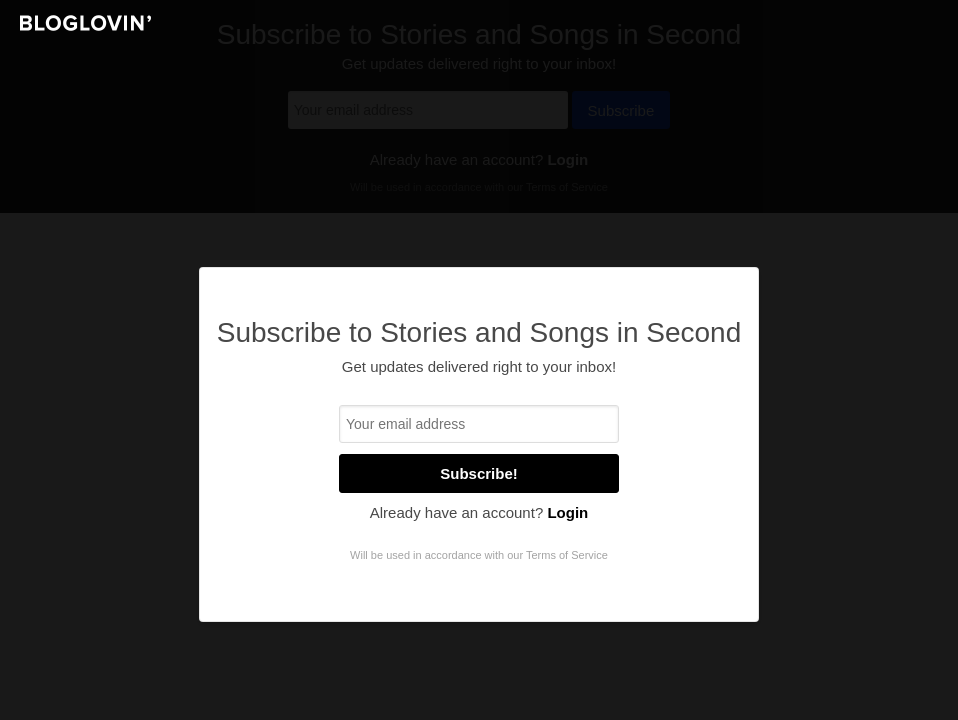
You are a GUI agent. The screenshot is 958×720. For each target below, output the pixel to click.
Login (567, 512)
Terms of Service (567, 555)
